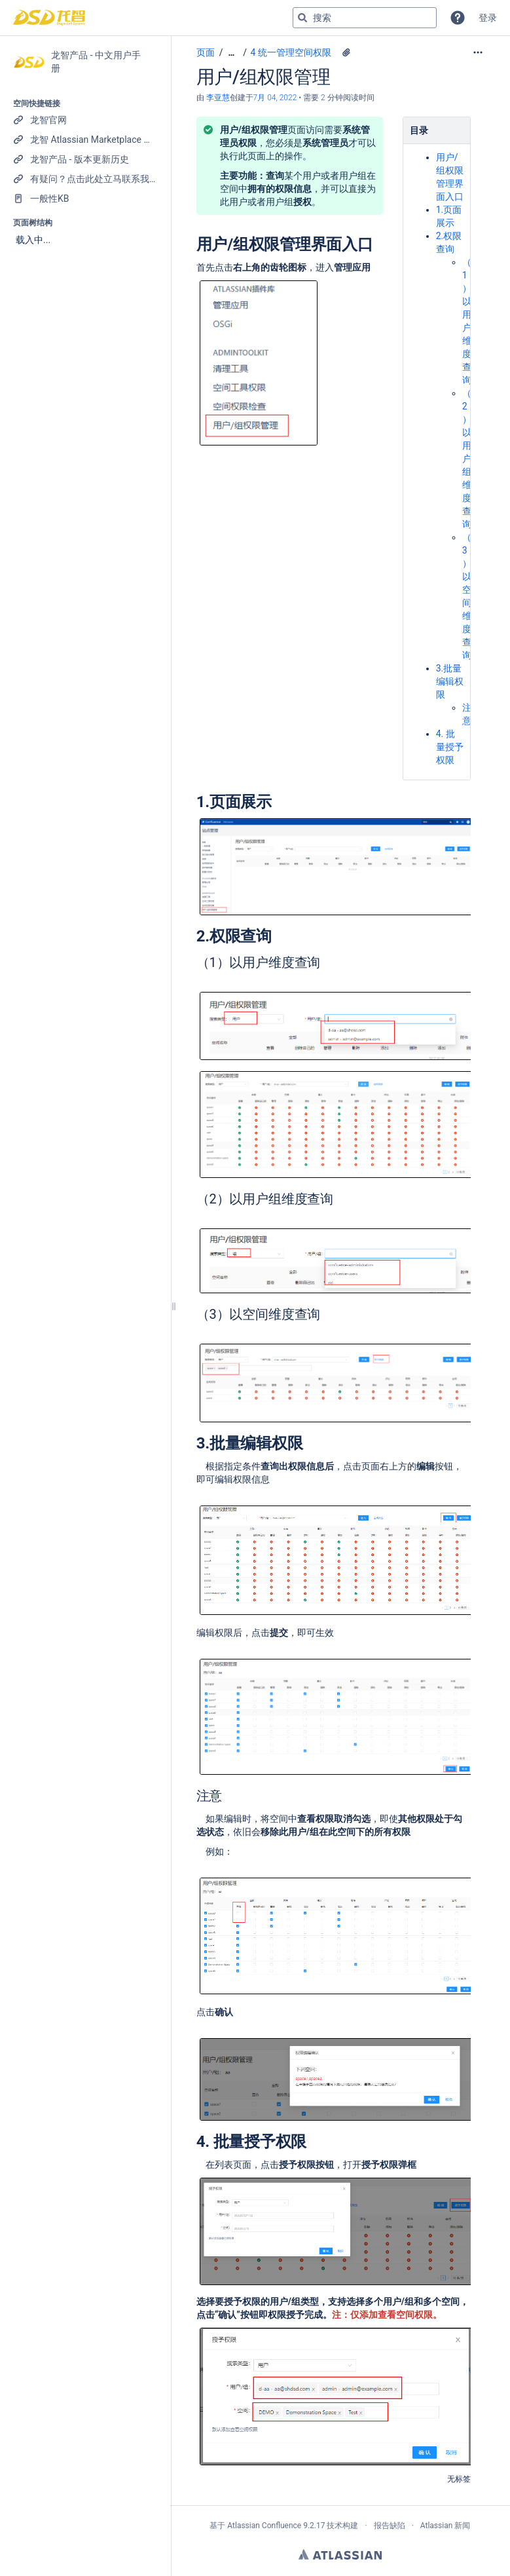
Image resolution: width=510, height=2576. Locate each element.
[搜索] (302, 17)
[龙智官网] (85, 120)
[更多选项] (477, 52)
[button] (457, 17)
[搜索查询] (365, 17)
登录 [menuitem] (488, 17)
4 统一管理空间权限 (291, 52)
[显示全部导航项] (231, 52)
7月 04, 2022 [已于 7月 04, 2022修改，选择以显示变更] (275, 97)
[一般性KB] (85, 198)
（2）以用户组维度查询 (466, 458)
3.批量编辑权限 (450, 681)
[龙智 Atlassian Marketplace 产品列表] (85, 139)
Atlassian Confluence (264, 2525)
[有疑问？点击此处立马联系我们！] (85, 179)
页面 (205, 52)
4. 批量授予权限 (450, 747)
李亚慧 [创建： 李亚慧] (218, 97)
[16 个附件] (346, 52)
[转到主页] (49, 17)
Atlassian (340, 2554)
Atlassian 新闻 (445, 2525)
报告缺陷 (389, 2525)
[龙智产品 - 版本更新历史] (85, 159)
